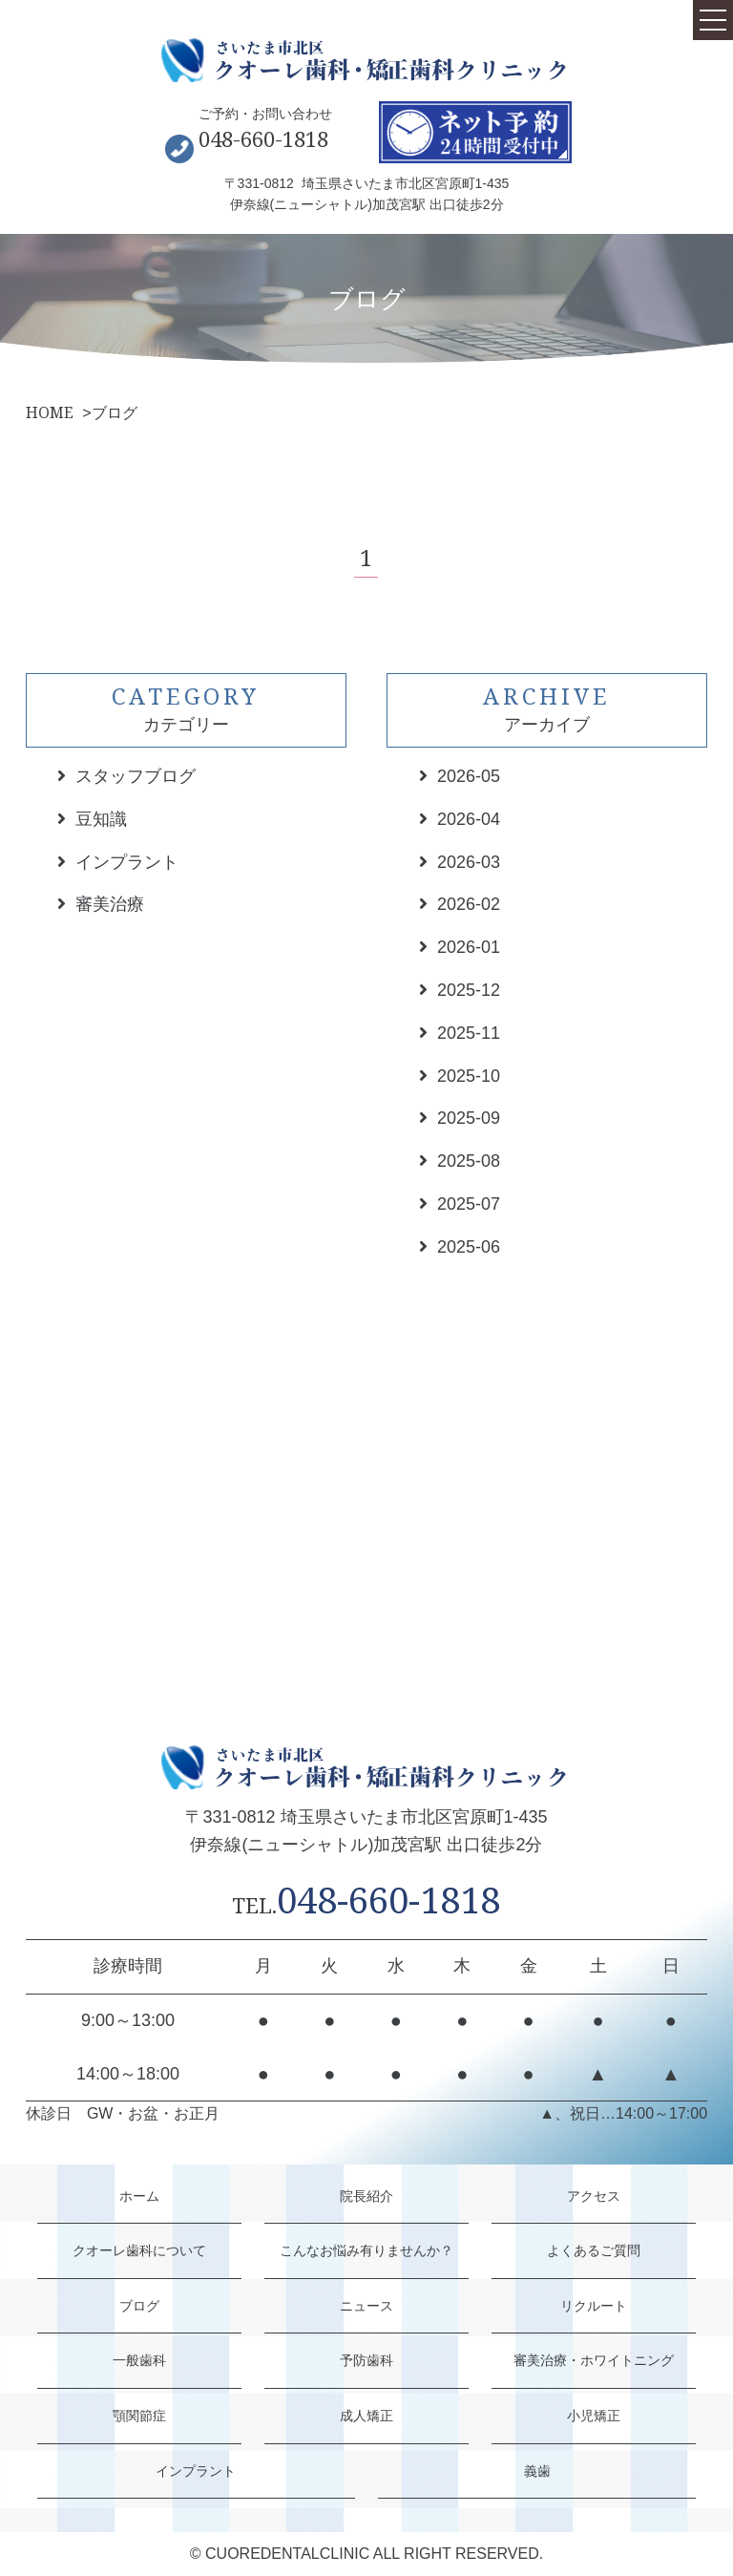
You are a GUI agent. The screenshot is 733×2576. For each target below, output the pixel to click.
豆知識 (101, 819)
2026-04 (468, 819)
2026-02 (468, 904)
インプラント (126, 862)
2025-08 (468, 1161)
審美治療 (109, 904)
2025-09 (468, 1118)
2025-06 (468, 1246)
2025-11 (468, 1033)
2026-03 (468, 862)
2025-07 (468, 1204)
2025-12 (468, 990)
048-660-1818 (263, 138)
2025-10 (468, 1076)
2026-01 (468, 947)
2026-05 (468, 776)
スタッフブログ (135, 776)
